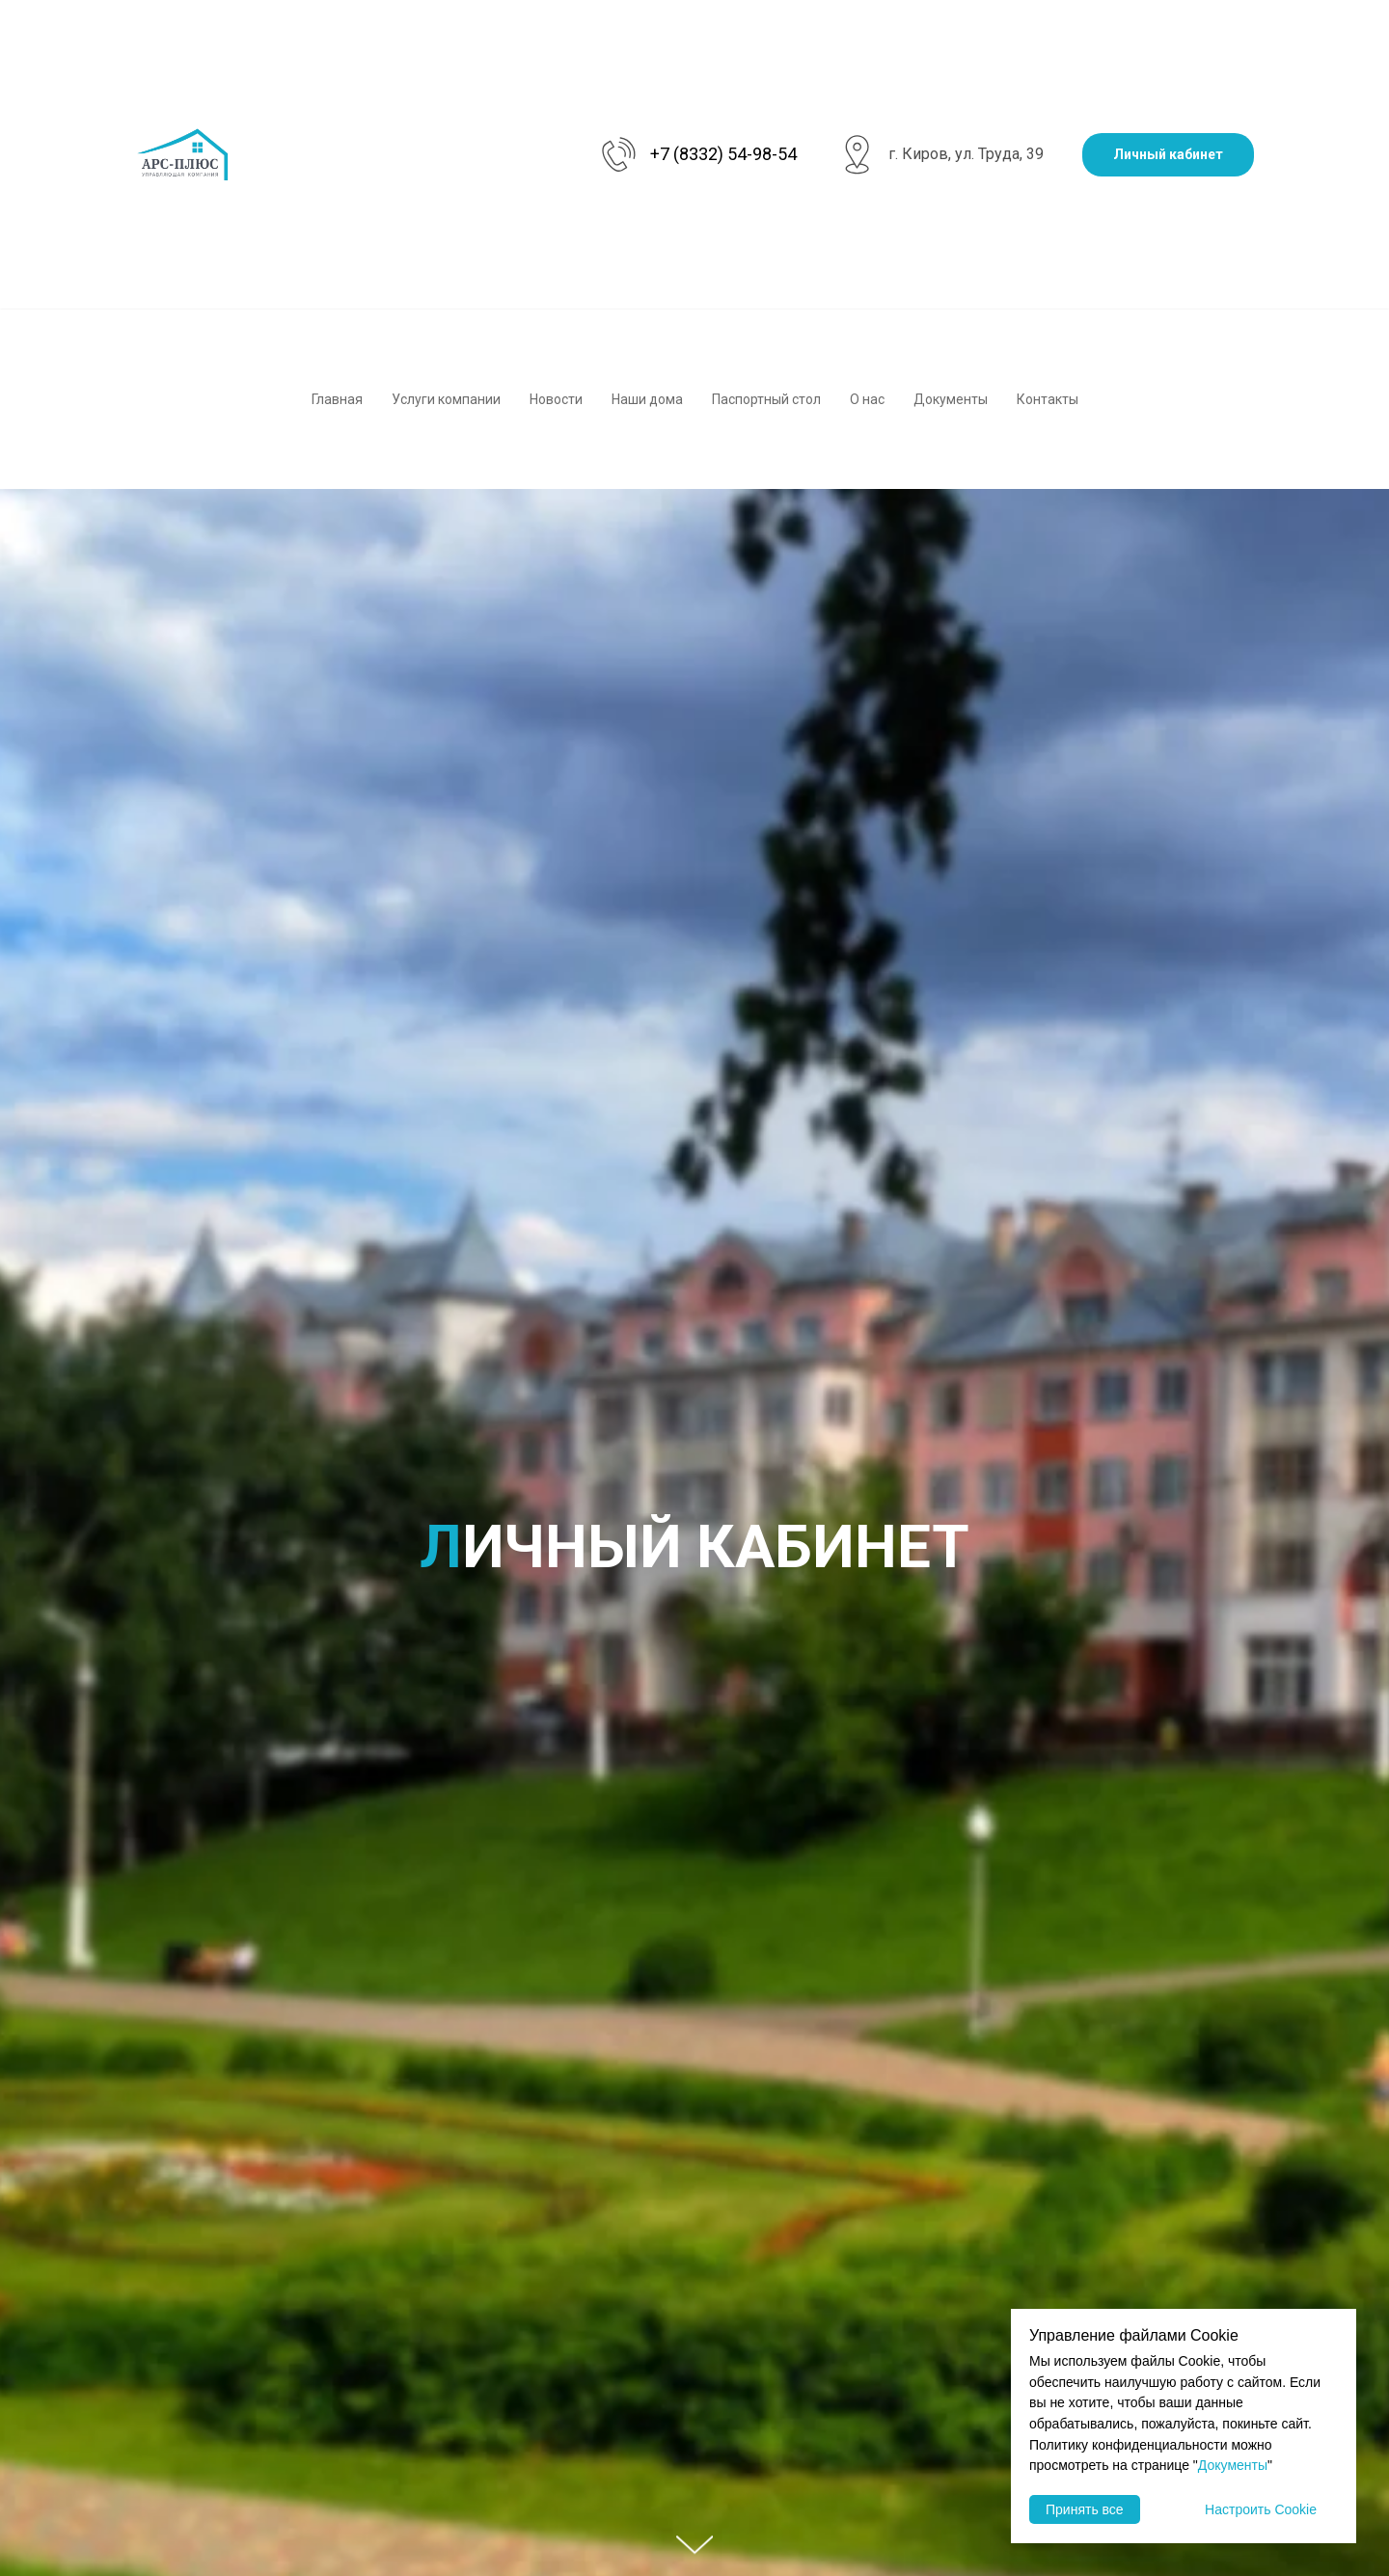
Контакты (1047, 399)
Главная (337, 399)
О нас (867, 399)
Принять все (1085, 2509)
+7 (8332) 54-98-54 (723, 154)
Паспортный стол (766, 399)
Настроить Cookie (1261, 2509)
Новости (556, 399)
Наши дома (647, 399)
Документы (950, 399)
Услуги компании (446, 399)
